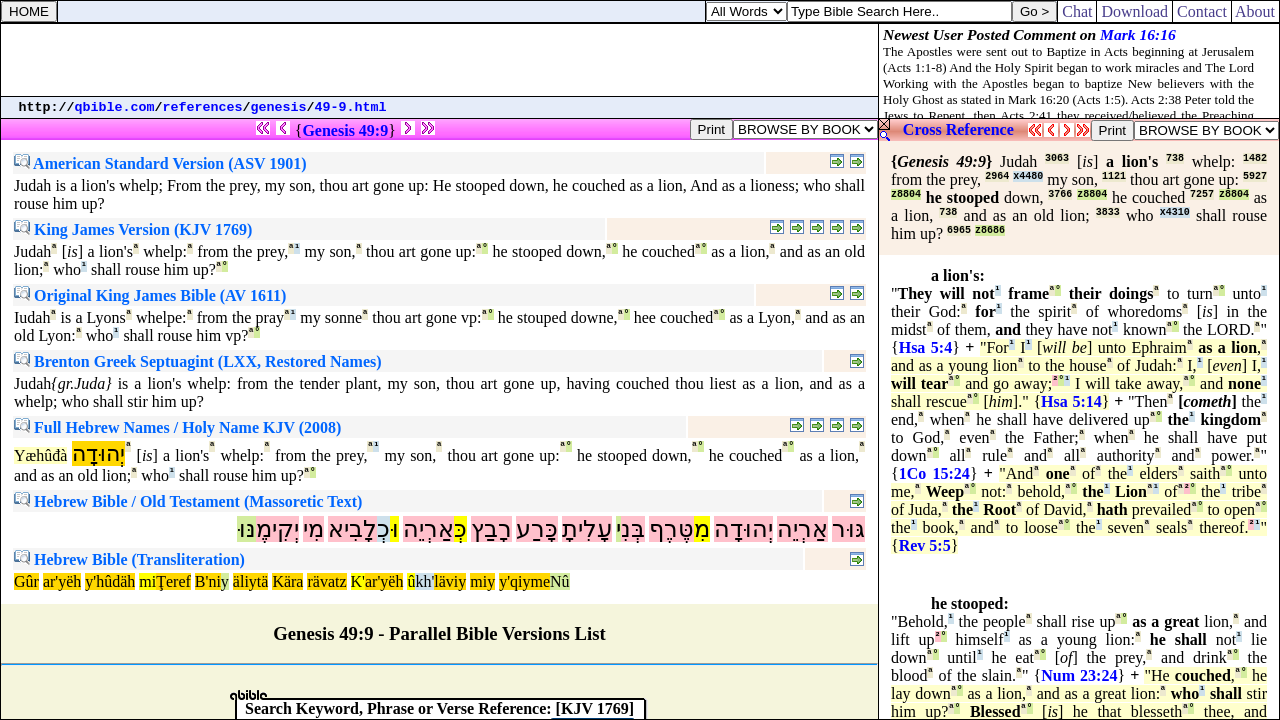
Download (1134, 11)
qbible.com (115, 107)
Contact (1202, 11)
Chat (1077, 11)
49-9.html (351, 107)
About (1255, 11)
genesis (279, 107)
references (203, 107)
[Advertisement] (440, 60)
